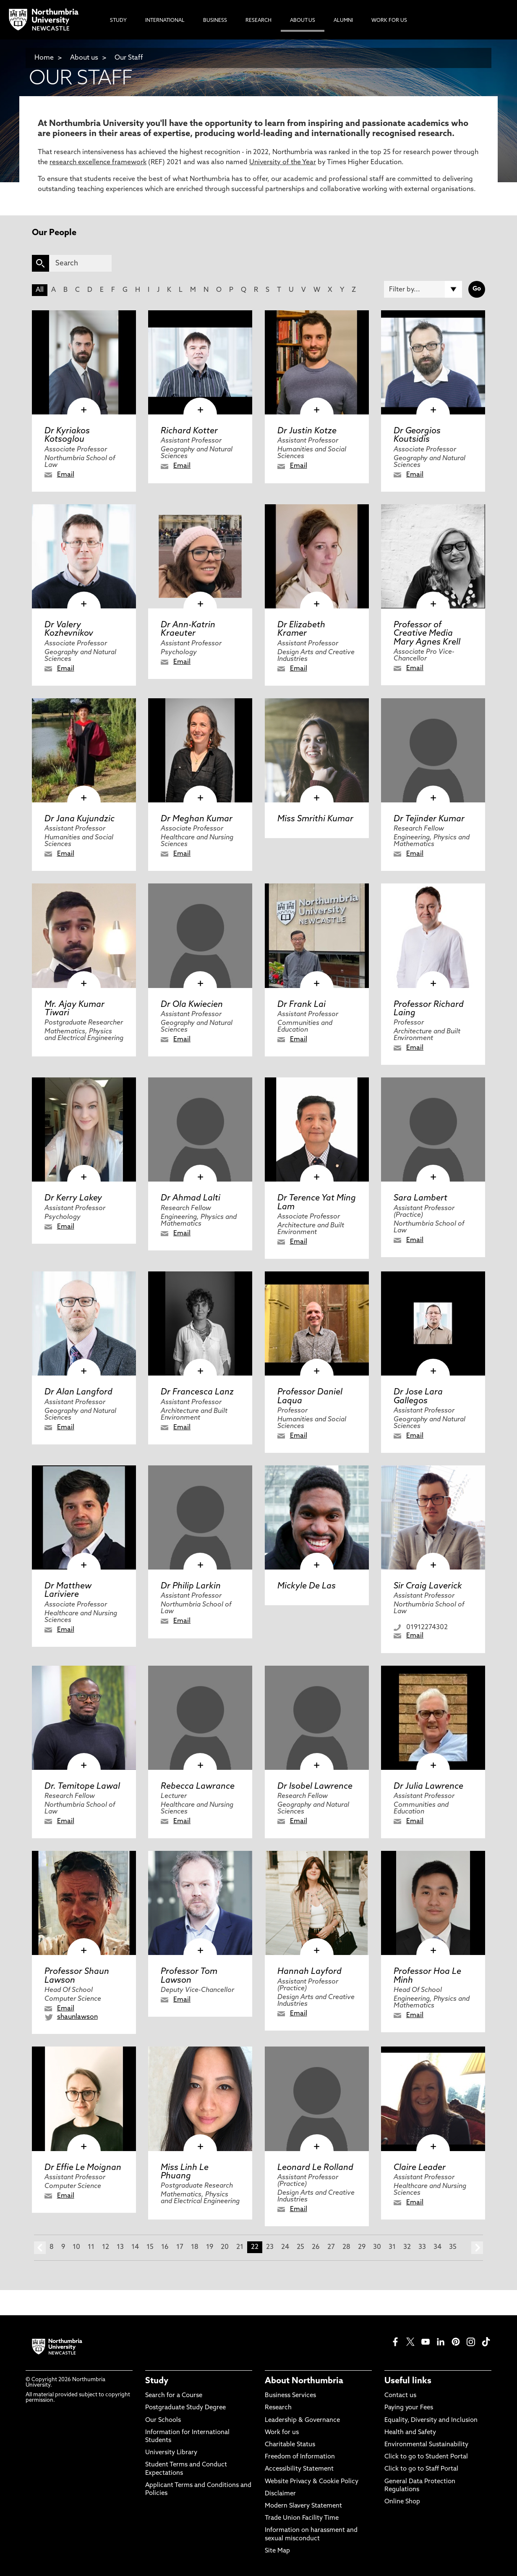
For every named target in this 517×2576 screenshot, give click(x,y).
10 (76, 2247)
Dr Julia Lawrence (428, 1786)
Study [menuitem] (118, 20)
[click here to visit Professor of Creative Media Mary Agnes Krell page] (433, 556)
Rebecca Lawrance (198, 1786)
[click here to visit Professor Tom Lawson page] (200, 1903)
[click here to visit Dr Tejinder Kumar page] (433, 750)
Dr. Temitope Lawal (82, 1786)
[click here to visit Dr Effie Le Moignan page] (84, 2099)
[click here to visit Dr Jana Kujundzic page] (84, 750)
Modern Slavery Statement (303, 2506)
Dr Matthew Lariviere (67, 1590)
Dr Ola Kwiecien (192, 1005)
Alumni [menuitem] (343, 20)
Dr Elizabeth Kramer (301, 629)
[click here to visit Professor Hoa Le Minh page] (433, 1903)
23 (270, 2247)
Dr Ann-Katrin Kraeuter (188, 629)
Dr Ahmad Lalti (190, 1198)
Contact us (400, 2396)
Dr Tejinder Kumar (429, 819)
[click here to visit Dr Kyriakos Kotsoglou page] (84, 362)
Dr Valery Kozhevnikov (68, 629)
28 (346, 2247)
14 (135, 2247)
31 (392, 2247)
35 (453, 2247)
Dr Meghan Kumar (196, 819)
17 (179, 2247)
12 (105, 2247)
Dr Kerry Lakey (73, 1198)
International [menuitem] (165, 20)
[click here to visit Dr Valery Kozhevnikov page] (84, 556)
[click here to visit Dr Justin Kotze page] (317, 362)
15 (150, 2247)
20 (225, 2247)
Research (278, 2408)
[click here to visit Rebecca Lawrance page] (200, 1718)
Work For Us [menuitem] (389, 20)
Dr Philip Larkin (191, 1586)
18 (194, 2247)
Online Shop (402, 2502)
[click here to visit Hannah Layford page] (317, 1903)
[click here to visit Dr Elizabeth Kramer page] (317, 556)
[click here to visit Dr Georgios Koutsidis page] (433, 362)
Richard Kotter (189, 431)
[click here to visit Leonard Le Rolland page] (317, 2099)
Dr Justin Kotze (307, 431)
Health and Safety (410, 2432)
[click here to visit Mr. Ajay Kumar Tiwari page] (84, 935)
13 (120, 2247)
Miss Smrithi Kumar (315, 819)
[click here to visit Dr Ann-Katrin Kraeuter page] (200, 556)
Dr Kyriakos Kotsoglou (67, 435)
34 (437, 2247)
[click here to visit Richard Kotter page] (200, 362)
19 (209, 2247)
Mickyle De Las (306, 1586)
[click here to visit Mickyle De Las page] (317, 1517)
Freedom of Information (300, 2457)
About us (84, 58)
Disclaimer (280, 2494)
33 (422, 2247)
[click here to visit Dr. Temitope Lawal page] (84, 1718)
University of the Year (282, 162)
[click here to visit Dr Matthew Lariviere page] (84, 1517)
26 (316, 2247)
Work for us (282, 2432)
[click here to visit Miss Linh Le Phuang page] (200, 2099)
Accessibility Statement (299, 2469)
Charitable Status (290, 2445)
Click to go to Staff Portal (421, 2469)
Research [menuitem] (258, 20)
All (40, 290)
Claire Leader (420, 2168)
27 (331, 2247)
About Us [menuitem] (302, 20)
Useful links (407, 2381)
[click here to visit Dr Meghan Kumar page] (200, 750)
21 (239, 2247)
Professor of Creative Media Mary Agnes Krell (427, 633)
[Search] (80, 263)
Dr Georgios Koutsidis (417, 435)
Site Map (277, 2551)
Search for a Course (173, 2396)
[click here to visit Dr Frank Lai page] (317, 935)
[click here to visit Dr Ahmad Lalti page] (200, 1129)
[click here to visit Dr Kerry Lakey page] (84, 1129)
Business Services (290, 2396)
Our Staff (129, 58)
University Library (171, 2453)
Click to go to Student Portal (426, 2457)
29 (362, 2247)
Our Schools (163, 2420)
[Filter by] (423, 289)
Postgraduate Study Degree (185, 2408)
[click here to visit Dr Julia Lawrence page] (433, 1718)
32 (407, 2247)
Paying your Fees (408, 2408)
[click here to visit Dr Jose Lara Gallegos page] (433, 1323)
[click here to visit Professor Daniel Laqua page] (317, 1323)
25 (300, 2247)
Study (156, 2381)
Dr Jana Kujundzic (79, 819)
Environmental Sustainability (426, 2445)
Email (65, 475)
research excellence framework (98, 162)
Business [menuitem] (215, 20)
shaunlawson (77, 2017)
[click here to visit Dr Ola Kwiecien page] (200, 935)
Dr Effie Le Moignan (82, 2168)
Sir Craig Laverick (428, 1586)
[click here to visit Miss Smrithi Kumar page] (317, 750)
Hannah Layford (309, 1972)
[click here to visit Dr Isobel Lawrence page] (317, 1718)
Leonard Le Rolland (315, 2168)
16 (165, 2247)
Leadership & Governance (302, 2420)
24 (285, 2247)
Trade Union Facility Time (302, 2518)
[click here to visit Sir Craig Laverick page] (433, 1517)
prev (40, 2247)
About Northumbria (304, 2381)
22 (254, 2247)
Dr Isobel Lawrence (314, 1786)
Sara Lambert (420, 1198)
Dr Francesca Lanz (197, 1392)
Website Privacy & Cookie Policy (311, 2482)
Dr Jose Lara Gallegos (418, 1396)
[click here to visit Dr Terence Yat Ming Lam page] (317, 1129)
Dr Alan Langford (78, 1392)
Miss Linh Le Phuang (185, 2172)
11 (91, 2247)
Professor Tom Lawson (189, 1976)
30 (377, 2247)
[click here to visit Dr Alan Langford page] (84, 1323)
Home (44, 58)
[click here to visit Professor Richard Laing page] (433, 935)
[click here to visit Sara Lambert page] (433, 1129)
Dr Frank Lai (301, 1005)
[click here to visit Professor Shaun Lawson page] (84, 1903)
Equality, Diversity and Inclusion (431, 2420)
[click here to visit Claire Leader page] (433, 2099)
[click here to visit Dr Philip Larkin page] (200, 1517)
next (477, 2247)
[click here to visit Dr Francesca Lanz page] (200, 1323)
